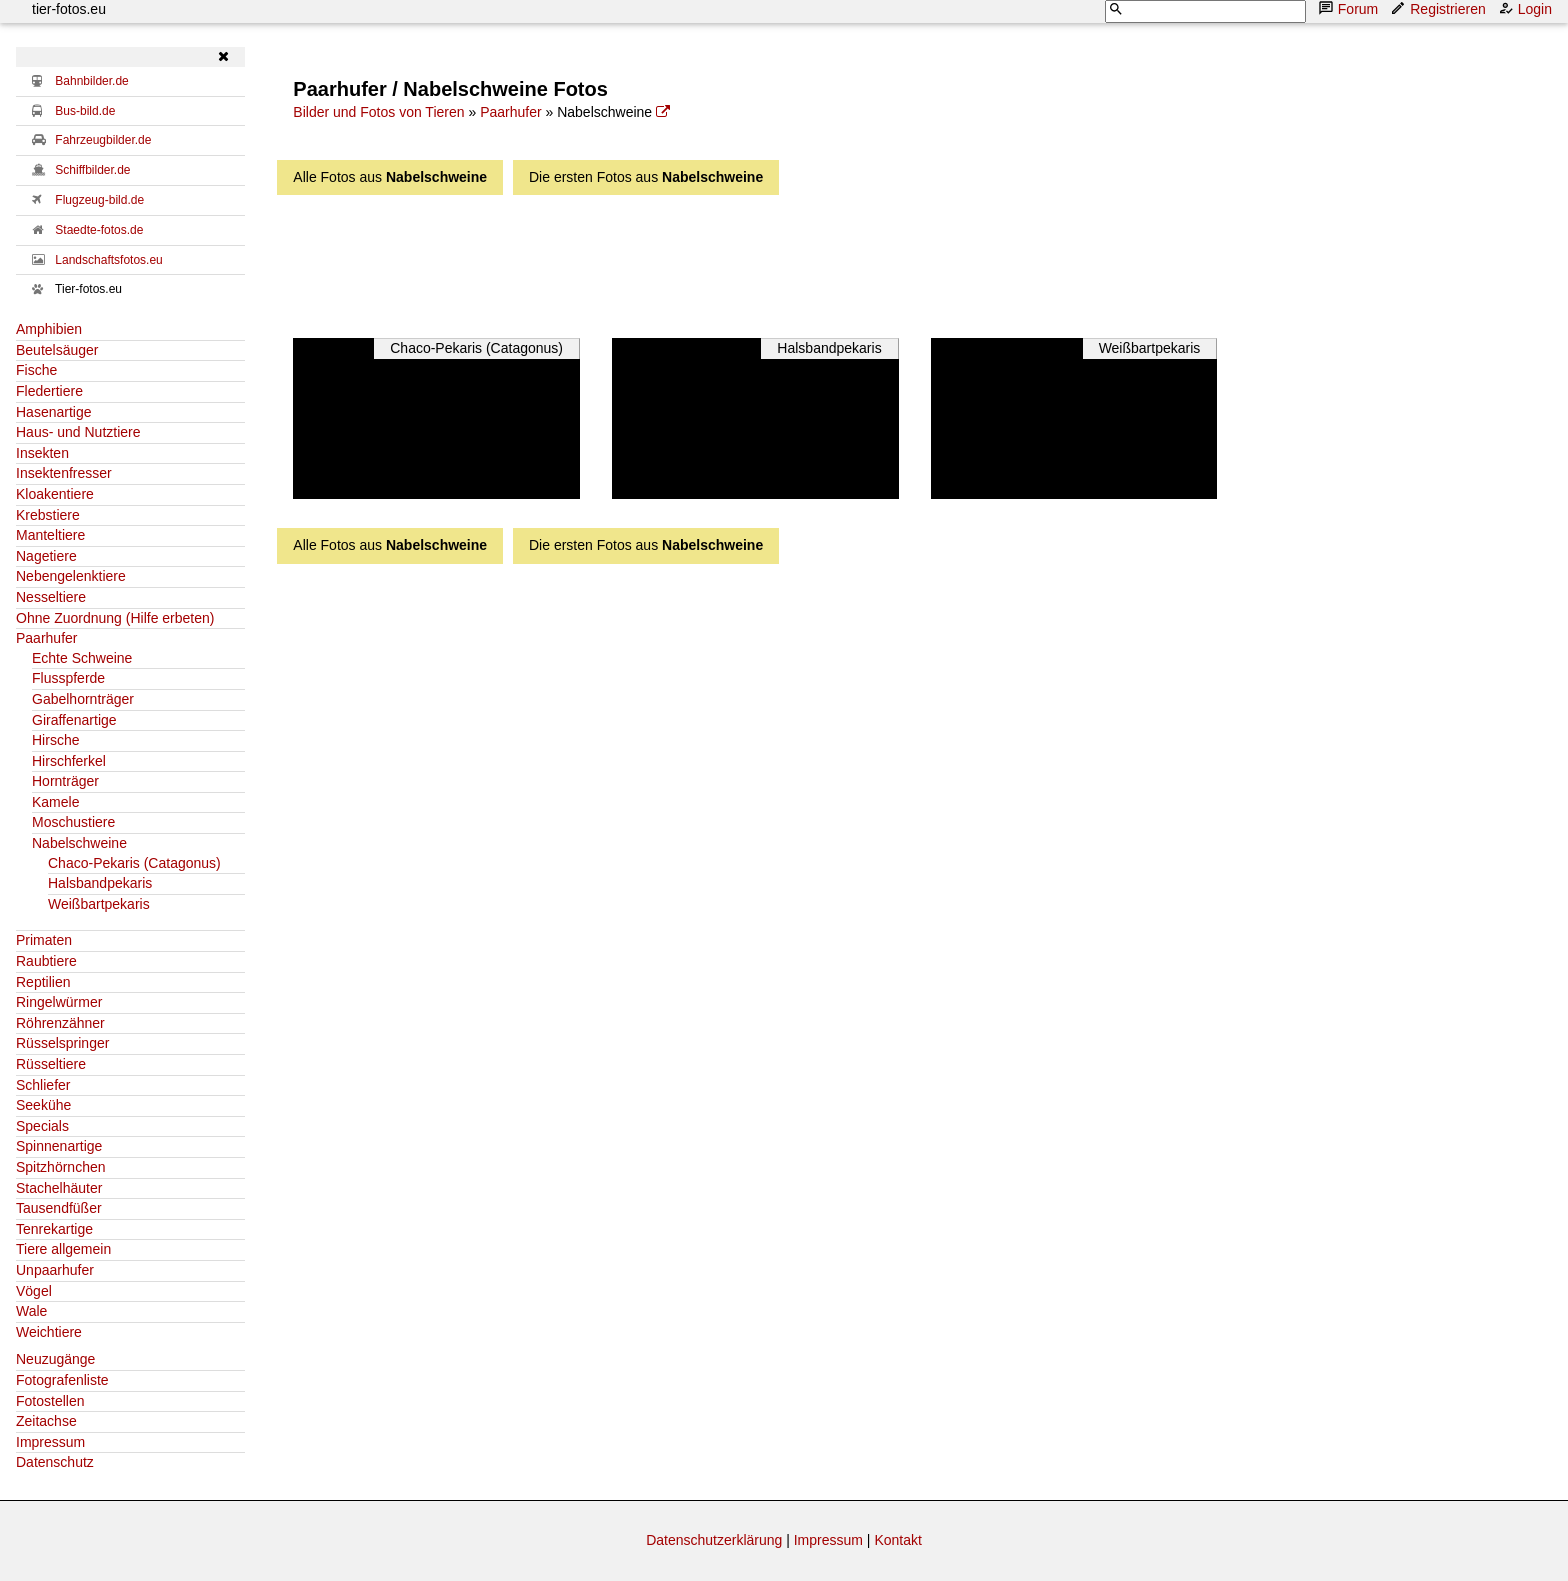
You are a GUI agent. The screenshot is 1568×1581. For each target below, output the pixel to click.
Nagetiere (46, 556)
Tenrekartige (54, 1229)
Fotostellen (50, 1401)
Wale (31, 1311)
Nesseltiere (51, 597)
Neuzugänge (55, 1359)
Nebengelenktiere (71, 576)
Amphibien (49, 329)
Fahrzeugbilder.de (103, 140)
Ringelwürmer (59, 1002)
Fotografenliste (62, 1380)
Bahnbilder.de (91, 81)
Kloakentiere (55, 494)
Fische (36, 370)
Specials (42, 1126)
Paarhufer (46, 638)
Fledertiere (49, 391)
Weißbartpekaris (99, 904)
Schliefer (43, 1085)
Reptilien (43, 982)
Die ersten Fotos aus (646, 177)
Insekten (42, 453)
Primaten (44, 940)
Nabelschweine (79, 843)
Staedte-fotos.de (99, 230)
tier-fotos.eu (69, 9)
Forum (1350, 8)
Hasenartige (54, 412)
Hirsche (55, 740)
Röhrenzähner (60, 1023)
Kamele (55, 802)
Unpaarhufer (55, 1270)
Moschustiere (73, 822)
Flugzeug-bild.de (99, 200)
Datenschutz (55, 1462)
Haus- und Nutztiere (78, 432)
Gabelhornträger (83, 699)
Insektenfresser (64, 473)
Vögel (34, 1291)
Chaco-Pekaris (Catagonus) (134, 863)
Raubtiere (46, 961)
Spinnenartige (59, 1146)
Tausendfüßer (59, 1208)
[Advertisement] (805, 261)
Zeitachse (46, 1421)
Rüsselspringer (62, 1043)
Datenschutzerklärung (714, 1540)
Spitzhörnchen (61, 1167)
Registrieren (1439, 8)
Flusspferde (68, 678)
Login (1527, 8)
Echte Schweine (82, 658)
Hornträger (65, 781)
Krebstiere (48, 515)
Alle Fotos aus (390, 177)
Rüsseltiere (51, 1064)
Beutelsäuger (57, 350)
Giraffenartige (74, 720)
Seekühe (43, 1105)
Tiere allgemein (63, 1249)
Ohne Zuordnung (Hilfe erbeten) (115, 618)
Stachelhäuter (59, 1188)
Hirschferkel (69, 761)
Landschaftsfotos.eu (108, 260)
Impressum (50, 1442)
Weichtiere (49, 1332)
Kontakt (897, 1540)
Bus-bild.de (85, 111)
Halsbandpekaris (100, 883)
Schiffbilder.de (92, 170)
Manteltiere (50, 535)
